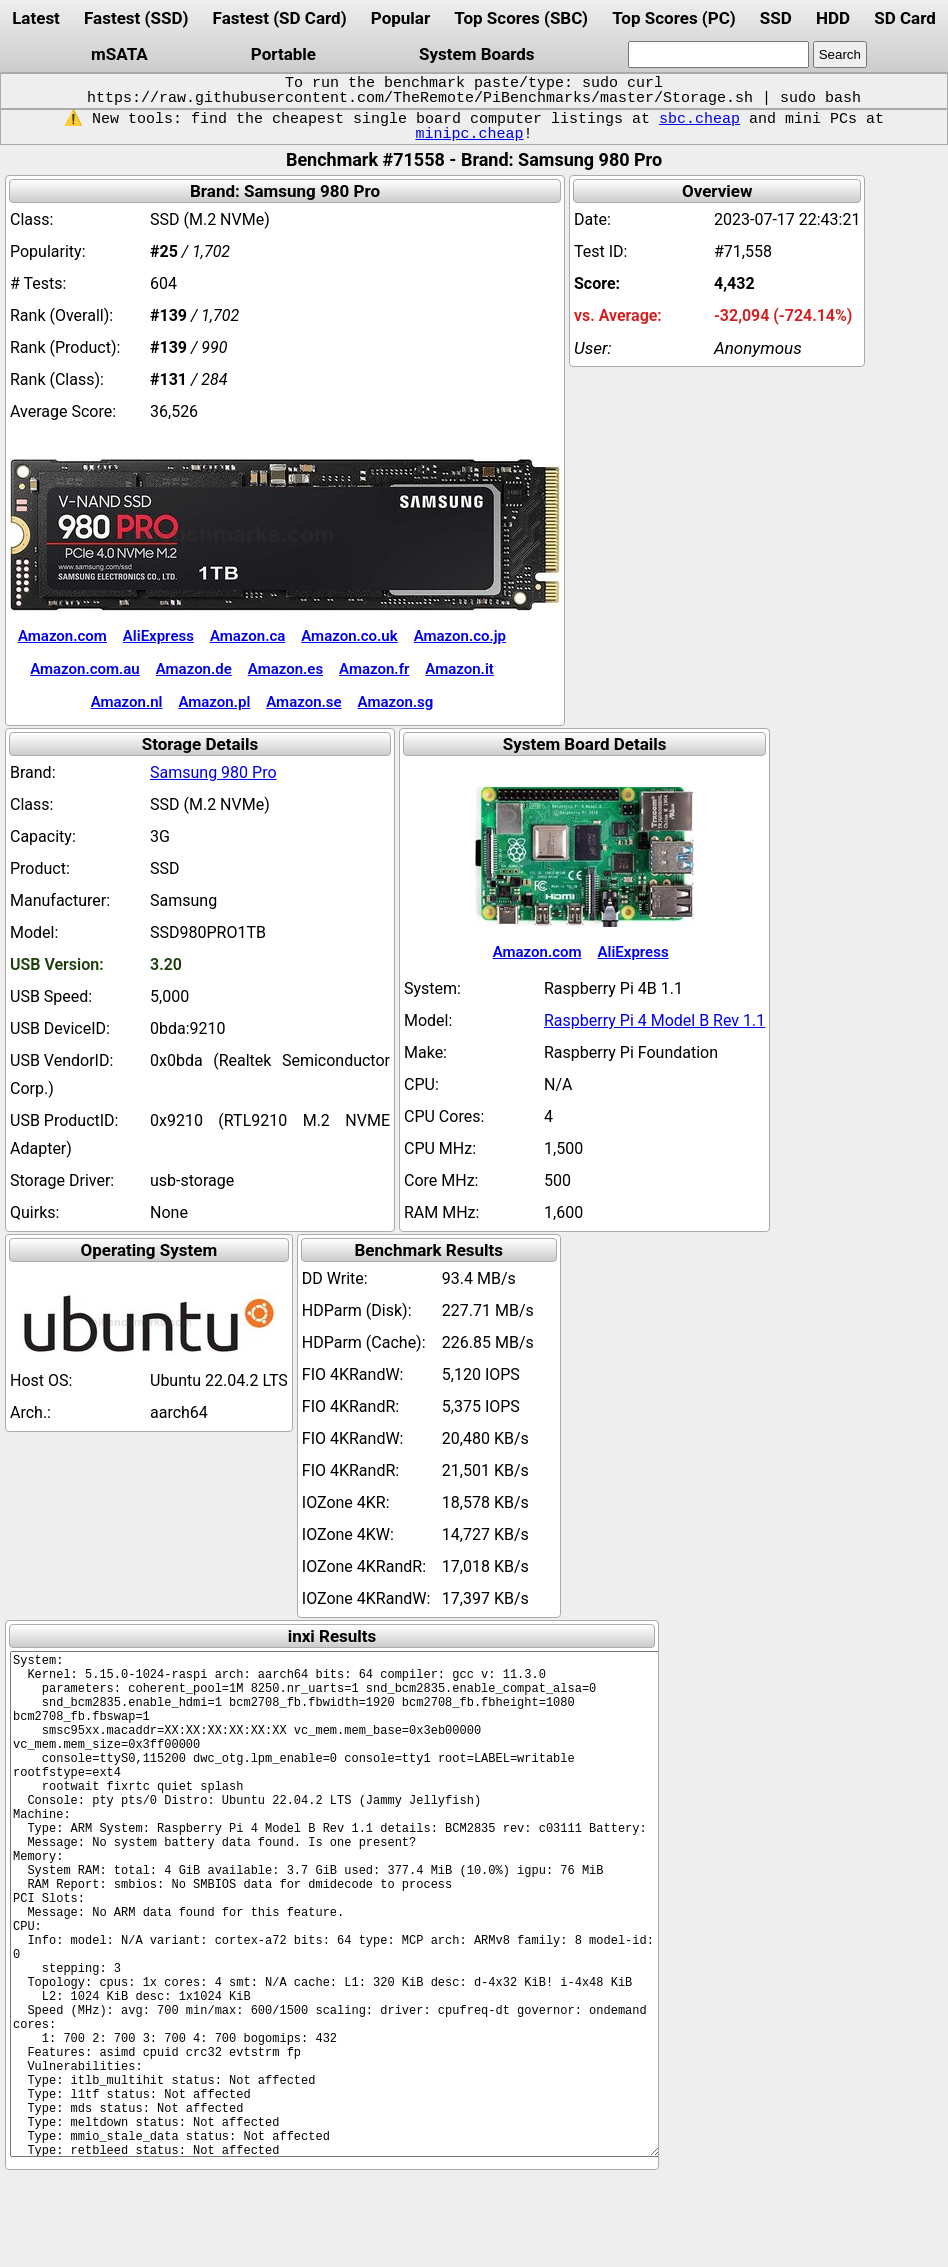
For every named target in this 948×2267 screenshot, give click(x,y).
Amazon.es (285, 669)
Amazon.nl (127, 702)
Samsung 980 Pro (213, 772)
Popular (400, 18)
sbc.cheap (699, 119)
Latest (36, 18)
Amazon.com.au (85, 669)
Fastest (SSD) (136, 18)
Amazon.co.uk (349, 636)
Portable (283, 54)
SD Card (905, 18)
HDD (833, 18)
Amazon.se (303, 702)
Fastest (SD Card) (280, 18)
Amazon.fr (374, 669)
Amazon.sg (396, 702)
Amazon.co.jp (460, 636)
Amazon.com (62, 636)
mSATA (119, 54)
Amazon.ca (247, 636)
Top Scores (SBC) (521, 18)
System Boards (477, 54)
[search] (718, 54)
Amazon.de (194, 669)
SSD (776, 18)
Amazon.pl (214, 702)
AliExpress (158, 636)
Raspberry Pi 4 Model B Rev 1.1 (654, 1020)
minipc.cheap (469, 134)
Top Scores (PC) (673, 18)
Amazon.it (459, 669)
